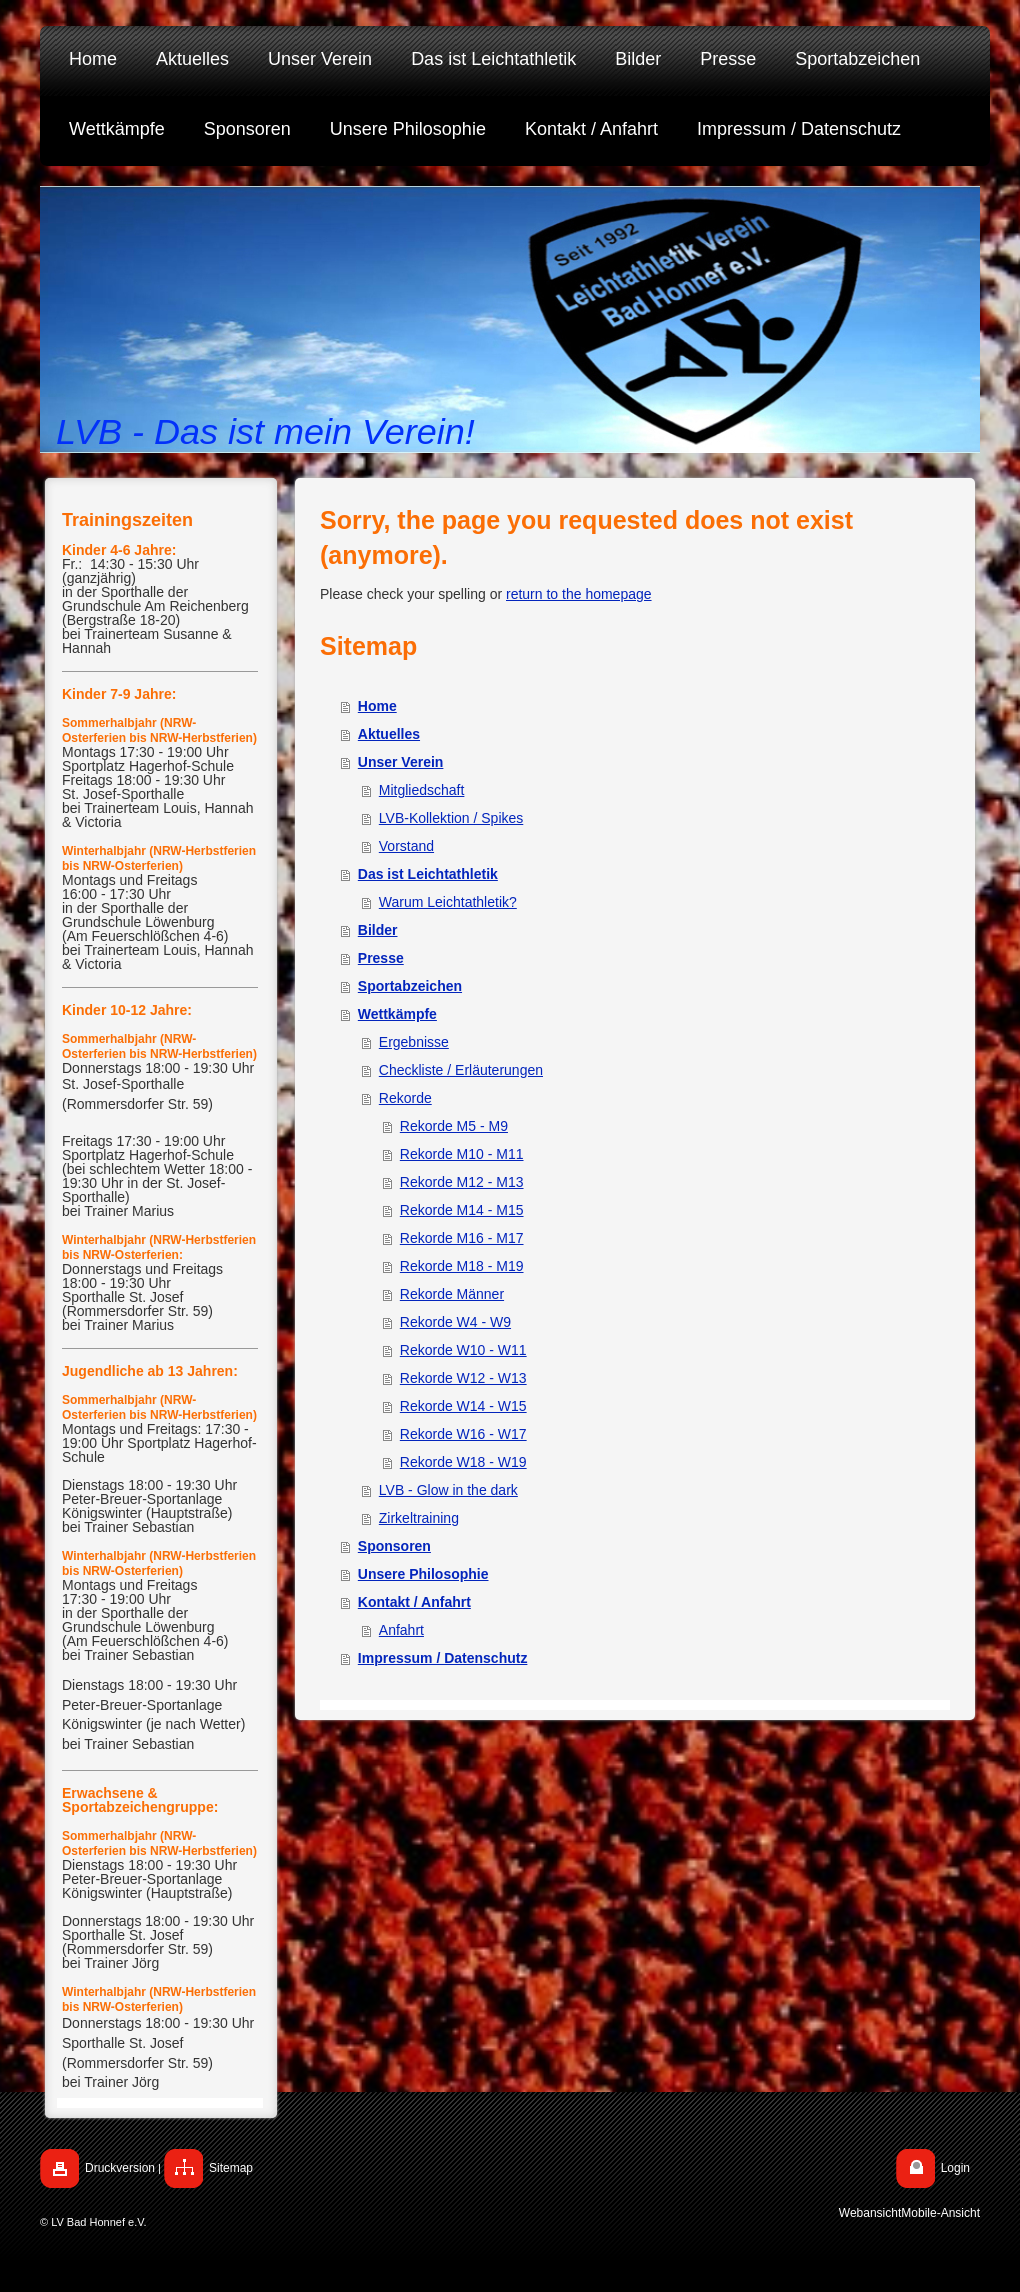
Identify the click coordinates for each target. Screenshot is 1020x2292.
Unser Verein (401, 762)
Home (377, 706)
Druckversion (120, 2168)
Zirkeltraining (419, 1518)
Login (955, 2168)
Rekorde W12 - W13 (463, 1378)
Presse (381, 958)
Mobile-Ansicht (940, 2213)
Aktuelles (389, 734)
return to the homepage (579, 594)
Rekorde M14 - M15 (462, 1210)
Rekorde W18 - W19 (463, 1462)
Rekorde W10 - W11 (463, 1350)
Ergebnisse (414, 1042)
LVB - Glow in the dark (448, 1490)
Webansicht (870, 2213)
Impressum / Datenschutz (443, 1658)
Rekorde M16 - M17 (462, 1238)
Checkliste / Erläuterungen (461, 1070)
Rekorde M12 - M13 (462, 1182)
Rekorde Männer (452, 1294)
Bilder (378, 930)
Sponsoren (394, 1546)
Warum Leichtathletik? (448, 902)
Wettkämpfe (397, 1014)
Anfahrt (401, 1630)
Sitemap (231, 2168)
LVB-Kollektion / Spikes (451, 818)
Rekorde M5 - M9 (454, 1126)
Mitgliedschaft (422, 790)
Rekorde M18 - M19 (462, 1266)
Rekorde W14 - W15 (463, 1406)
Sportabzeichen (410, 986)
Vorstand (406, 846)
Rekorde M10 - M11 (462, 1154)
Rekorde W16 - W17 (463, 1434)
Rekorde (405, 1098)
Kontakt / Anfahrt (414, 1602)
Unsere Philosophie (423, 1574)
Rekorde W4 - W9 (455, 1322)
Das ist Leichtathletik (428, 874)
